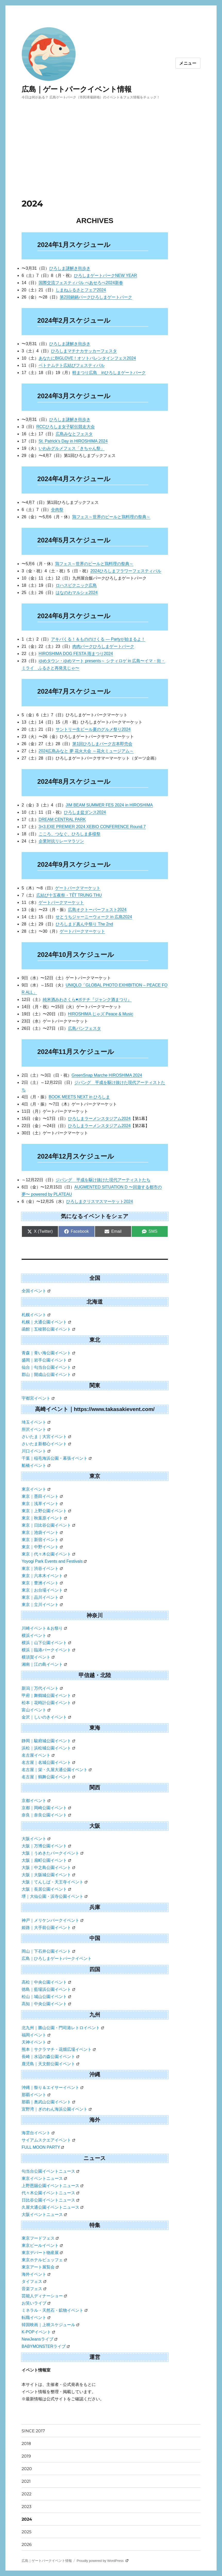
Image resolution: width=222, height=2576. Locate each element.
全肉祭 (57, 509)
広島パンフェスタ (84, 1028)
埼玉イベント (36, 1422)
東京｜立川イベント (42, 1604)
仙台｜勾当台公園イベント (48, 1367)
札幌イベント (36, 1315)
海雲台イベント (38, 2133)
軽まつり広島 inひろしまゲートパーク (109, 372)
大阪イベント (36, 1839)
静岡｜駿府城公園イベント (48, 1741)
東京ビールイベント (42, 2245)
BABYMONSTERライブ (45, 2346)
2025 (26, 2531)
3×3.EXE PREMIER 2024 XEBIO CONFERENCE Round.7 (92, 826)
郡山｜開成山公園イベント (48, 1374)
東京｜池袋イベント (42, 1532)
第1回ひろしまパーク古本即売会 (102, 744)
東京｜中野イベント (42, 1547)
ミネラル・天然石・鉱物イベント (54, 2310)
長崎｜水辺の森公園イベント (50, 2056)
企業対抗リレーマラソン (61, 841)
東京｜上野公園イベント (46, 1511)
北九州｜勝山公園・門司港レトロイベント (63, 2028)
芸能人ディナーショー (44, 2296)
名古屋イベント (38, 1755)
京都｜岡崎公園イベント (46, 1808)
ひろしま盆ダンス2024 (85, 812)
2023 (26, 2506)
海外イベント (36, 2274)
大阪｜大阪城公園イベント (48, 1875)
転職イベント (36, 2317)
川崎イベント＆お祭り (44, 1628)
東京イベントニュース (44, 2178)
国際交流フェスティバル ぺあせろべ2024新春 (81, 282)
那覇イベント (36, 2095)
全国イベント (36, 1291)
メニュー (188, 63)
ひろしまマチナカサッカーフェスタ (84, 351)
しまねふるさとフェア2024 (81, 290)
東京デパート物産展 (42, 2252)
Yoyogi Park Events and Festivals (54, 1561)
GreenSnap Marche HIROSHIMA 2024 (107, 1075)
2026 (27, 2544)
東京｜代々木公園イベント (48, 1554)
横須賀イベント (38, 1657)
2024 (27, 2519)
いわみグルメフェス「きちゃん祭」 (72, 448)
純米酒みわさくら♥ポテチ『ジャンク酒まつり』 (87, 999)
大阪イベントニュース (44, 2214)
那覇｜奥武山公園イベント (48, 2102)
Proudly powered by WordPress (102, 2561)
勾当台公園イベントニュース (50, 2171)
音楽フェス (34, 2288)
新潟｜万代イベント (42, 1688)
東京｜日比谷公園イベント (48, 1525)
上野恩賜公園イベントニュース (52, 2185)
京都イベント (36, 1800)
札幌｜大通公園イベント (46, 1322)
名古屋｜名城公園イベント (48, 1762)
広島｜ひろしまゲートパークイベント (57, 1958)
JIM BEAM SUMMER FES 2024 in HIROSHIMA (109, 805)
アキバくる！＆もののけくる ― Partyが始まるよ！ (98, 639)
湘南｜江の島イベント (44, 1664)
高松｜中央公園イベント (46, 1982)
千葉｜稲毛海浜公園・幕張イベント (56, 1458)
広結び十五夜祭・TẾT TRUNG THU (69, 895)
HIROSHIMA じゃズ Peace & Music (100, 1014)
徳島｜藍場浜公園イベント (48, 1989)
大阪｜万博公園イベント (46, 1846)
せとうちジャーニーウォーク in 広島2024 (94, 917)
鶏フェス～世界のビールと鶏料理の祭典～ (111, 517)
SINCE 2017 (33, 2430)
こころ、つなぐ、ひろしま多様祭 (69, 834)
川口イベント (36, 1451)
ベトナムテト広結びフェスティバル (72, 365)
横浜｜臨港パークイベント (48, 1650)
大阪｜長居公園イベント (46, 1889)
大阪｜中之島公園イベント (48, 1867)
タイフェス (34, 2281)
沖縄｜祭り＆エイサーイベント (52, 2087)
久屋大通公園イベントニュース (52, 2207)
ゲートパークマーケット (77, 888)
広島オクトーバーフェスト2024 (97, 909)
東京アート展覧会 (40, 2267)
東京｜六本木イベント (44, 1576)
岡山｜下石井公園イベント (48, 1951)
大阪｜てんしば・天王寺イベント (54, 1882)
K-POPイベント (38, 2332)
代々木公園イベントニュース (50, 2193)
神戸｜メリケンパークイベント (52, 1920)
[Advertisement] (114, 160)
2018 (26, 2443)
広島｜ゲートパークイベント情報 (77, 89)
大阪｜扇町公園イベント (46, 1860)
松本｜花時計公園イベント (48, 1703)
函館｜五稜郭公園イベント (48, 1329)
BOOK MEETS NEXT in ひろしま (79, 1097)
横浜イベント (36, 1635)
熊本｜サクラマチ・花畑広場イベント (59, 2049)
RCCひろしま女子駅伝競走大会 (65, 426)
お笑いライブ (36, 2303)
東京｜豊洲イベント (42, 1583)
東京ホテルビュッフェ (44, 2260)
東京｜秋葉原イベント (44, 1518)
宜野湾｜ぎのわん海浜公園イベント (56, 2109)
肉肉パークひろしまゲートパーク (103, 646)
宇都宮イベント (38, 1398)
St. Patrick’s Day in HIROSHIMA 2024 (73, 441)
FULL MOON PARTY (43, 2147)
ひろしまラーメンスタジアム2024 (99, 1118)
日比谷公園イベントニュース (50, 2200)
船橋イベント (36, 1465)
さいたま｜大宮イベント (46, 1436)
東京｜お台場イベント (44, 1590)
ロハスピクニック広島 (76, 585)
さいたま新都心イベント (46, 1444)
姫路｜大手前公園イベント (48, 1927)
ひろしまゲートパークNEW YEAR (105, 275)
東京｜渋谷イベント (42, 1568)
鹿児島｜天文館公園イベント (50, 2064)
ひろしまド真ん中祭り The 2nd (84, 924)
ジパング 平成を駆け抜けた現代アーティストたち (103, 1180)
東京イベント (36, 1489)
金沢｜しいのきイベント (46, 1717)
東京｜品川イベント (42, 1597)
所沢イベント (36, 1429)
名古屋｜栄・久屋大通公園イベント (56, 1769)
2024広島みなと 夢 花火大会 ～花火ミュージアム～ (86, 751)
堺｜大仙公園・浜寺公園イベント (54, 1896)
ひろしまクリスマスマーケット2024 (99, 1201)
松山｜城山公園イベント (46, 1996)
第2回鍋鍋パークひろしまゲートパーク (96, 297)
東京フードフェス (40, 2238)
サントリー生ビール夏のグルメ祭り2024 (93, 729)
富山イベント (36, 1710)
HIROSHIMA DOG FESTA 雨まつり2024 (76, 653)
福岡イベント (36, 2035)
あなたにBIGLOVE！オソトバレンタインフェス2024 (87, 358)
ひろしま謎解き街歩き (69, 268)
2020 (27, 2468)
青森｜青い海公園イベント (48, 1353)
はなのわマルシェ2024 (77, 592)
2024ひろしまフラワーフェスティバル (125, 571)
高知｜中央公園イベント (46, 2004)
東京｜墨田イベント (42, 1496)
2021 (26, 2481)
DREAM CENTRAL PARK (62, 819)
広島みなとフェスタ (74, 434)
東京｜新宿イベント (42, 1539)
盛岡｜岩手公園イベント (46, 1360)
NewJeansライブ (39, 2339)
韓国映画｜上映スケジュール (50, 2325)
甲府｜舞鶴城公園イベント (48, 1695)
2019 (26, 2456)
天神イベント (36, 2042)
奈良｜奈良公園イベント (46, 1815)
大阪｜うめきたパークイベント (52, 1853)
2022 (26, 2494)
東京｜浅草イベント (42, 1503)
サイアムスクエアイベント (48, 2140)
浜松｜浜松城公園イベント (48, 1748)
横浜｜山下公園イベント (46, 1642)
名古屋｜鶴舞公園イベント (48, 1777)
